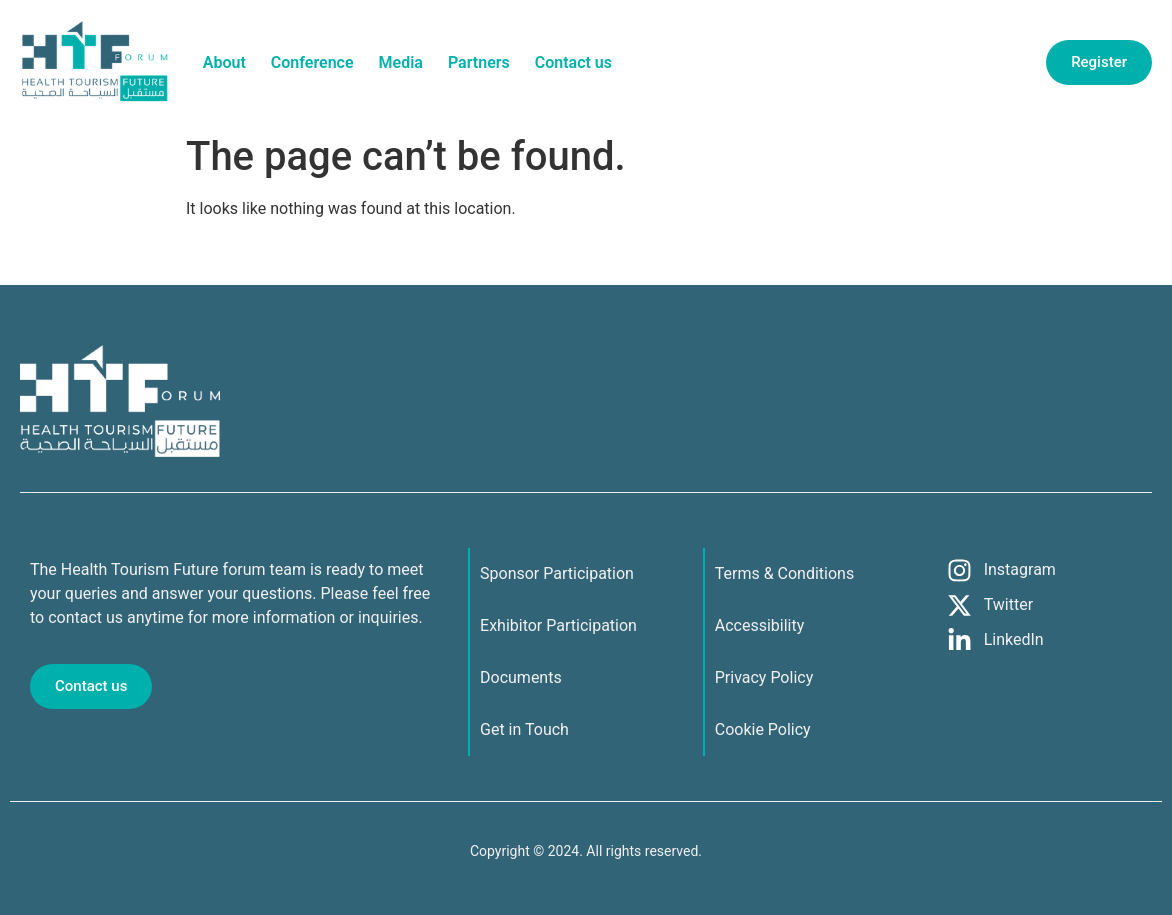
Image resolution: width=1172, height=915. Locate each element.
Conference (312, 62)
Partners (479, 62)
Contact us (573, 62)
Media (401, 62)
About (224, 62)
